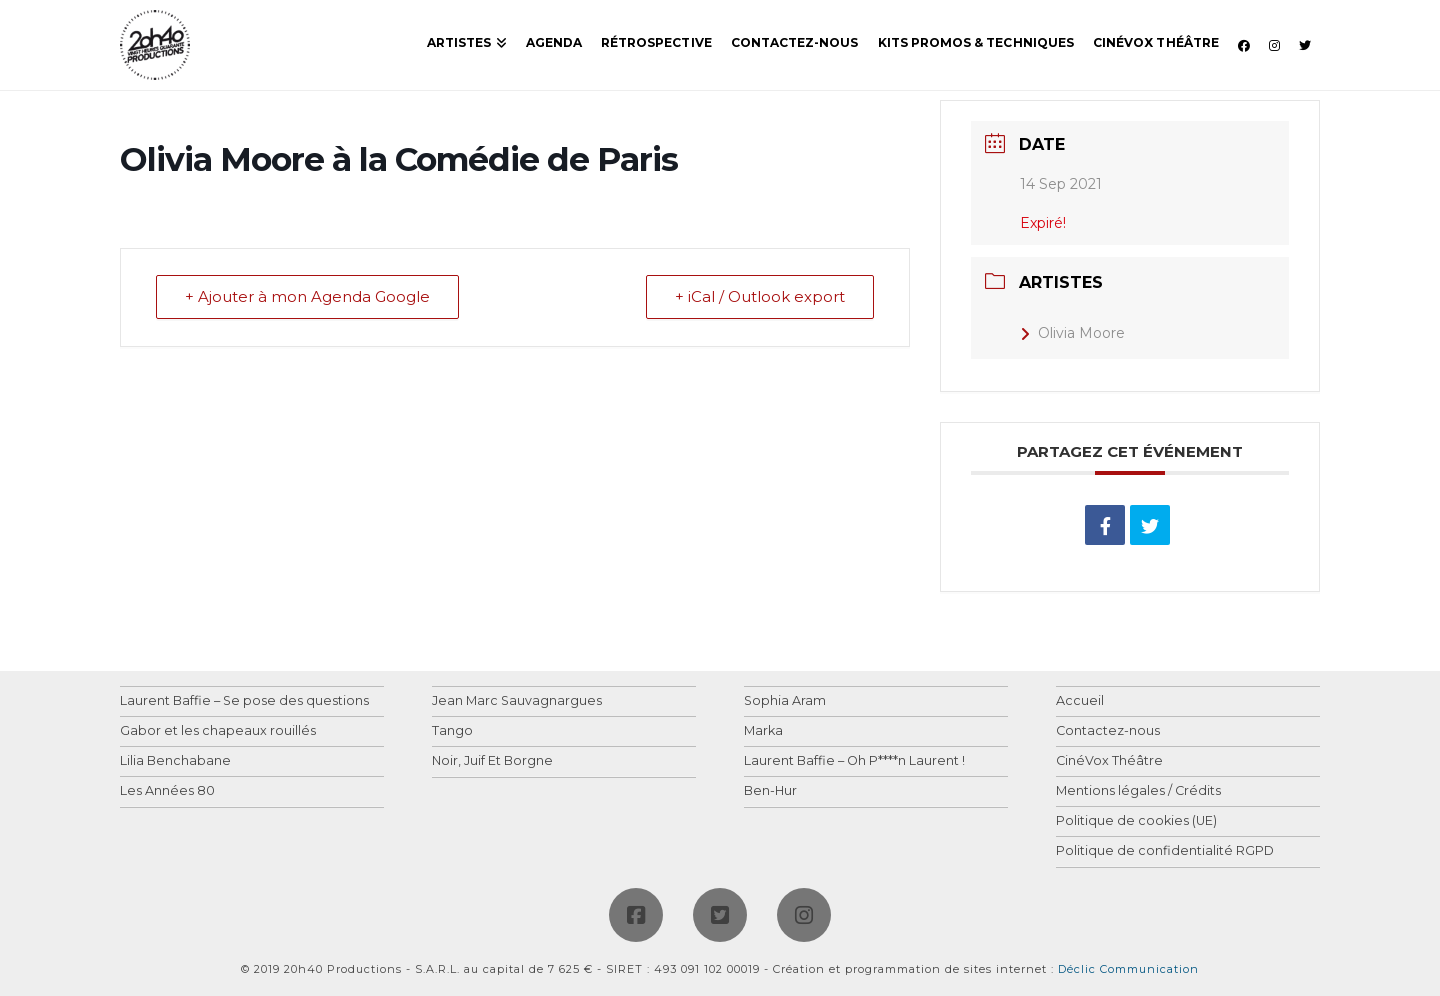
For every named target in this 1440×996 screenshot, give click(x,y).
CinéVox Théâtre (1109, 761)
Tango (452, 731)
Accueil (1080, 701)
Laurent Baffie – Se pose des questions (244, 701)
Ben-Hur (770, 791)
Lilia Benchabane (175, 761)
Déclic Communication (1128, 969)
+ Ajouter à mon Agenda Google (307, 297)
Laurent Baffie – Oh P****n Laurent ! (854, 761)
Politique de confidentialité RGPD (1165, 851)
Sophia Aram (785, 701)
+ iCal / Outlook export (760, 297)
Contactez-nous (1108, 731)
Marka (763, 731)
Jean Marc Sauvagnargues (517, 701)
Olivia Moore (1072, 333)
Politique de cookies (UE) (1136, 821)
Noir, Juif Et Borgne (492, 761)
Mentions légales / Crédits (1138, 791)
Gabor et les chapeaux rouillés (218, 731)
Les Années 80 (167, 791)
